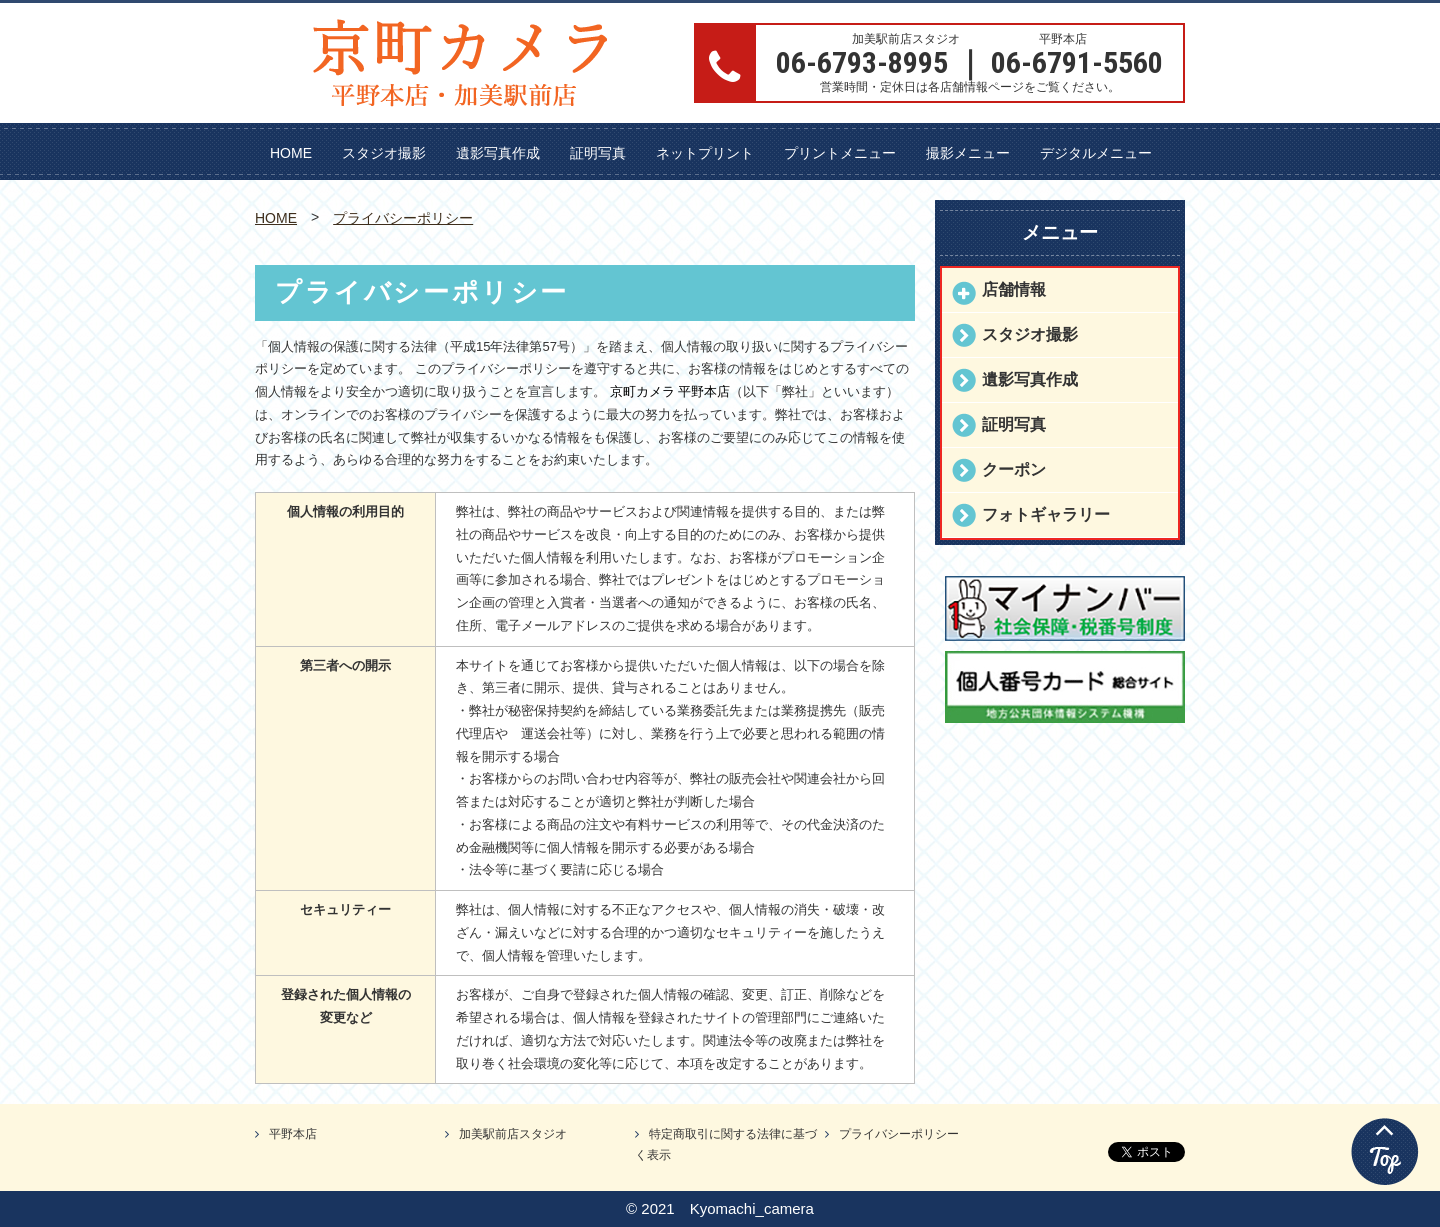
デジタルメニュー (1096, 153)
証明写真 (598, 153)
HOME (291, 153)
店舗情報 (1014, 289)
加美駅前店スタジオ (513, 1134)
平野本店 (293, 1134)
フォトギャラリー (1046, 514)
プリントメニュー (840, 153)
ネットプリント (705, 153)
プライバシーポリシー (403, 218)
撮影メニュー (968, 153)
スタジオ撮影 (384, 153)
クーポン (1014, 469)
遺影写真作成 (498, 153)
